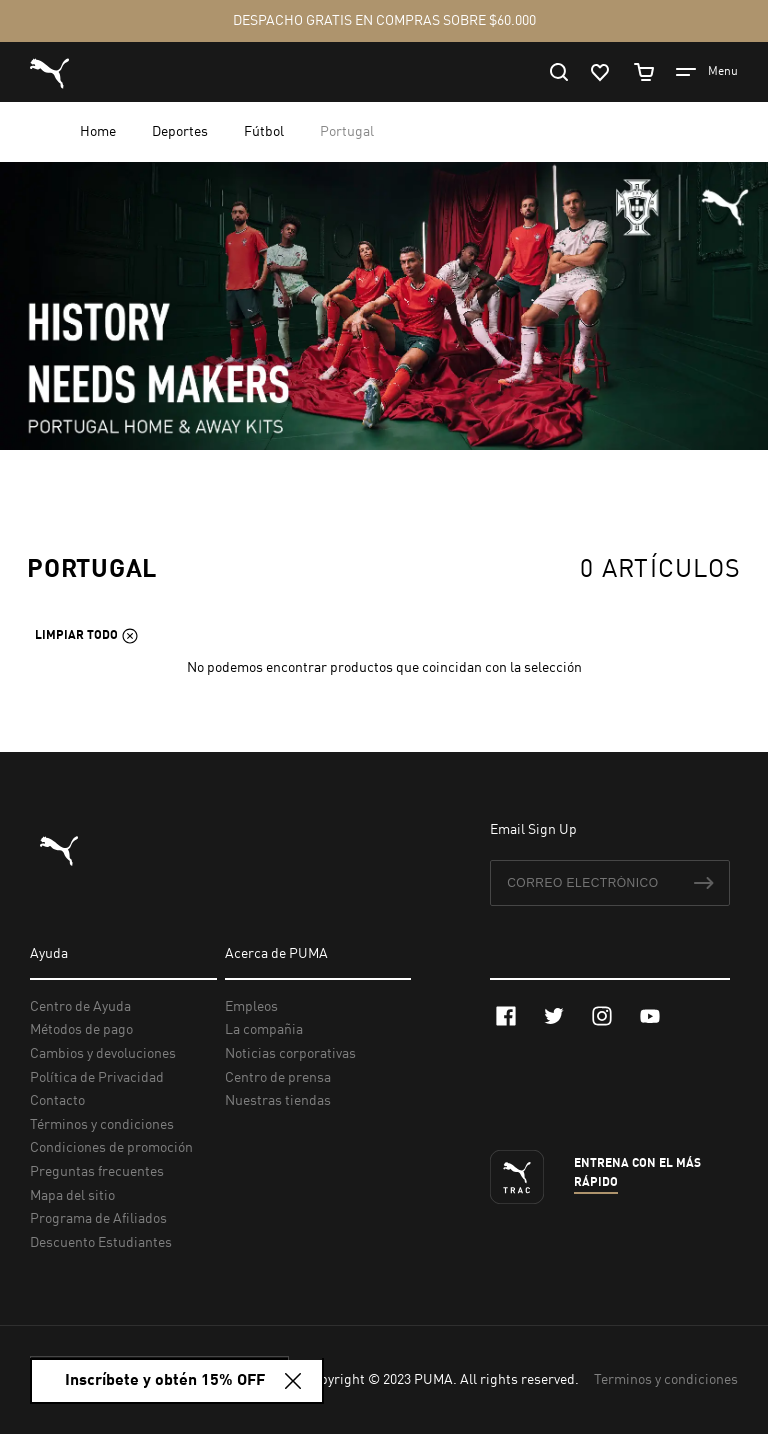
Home (99, 132)
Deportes (181, 132)
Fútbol (265, 132)
